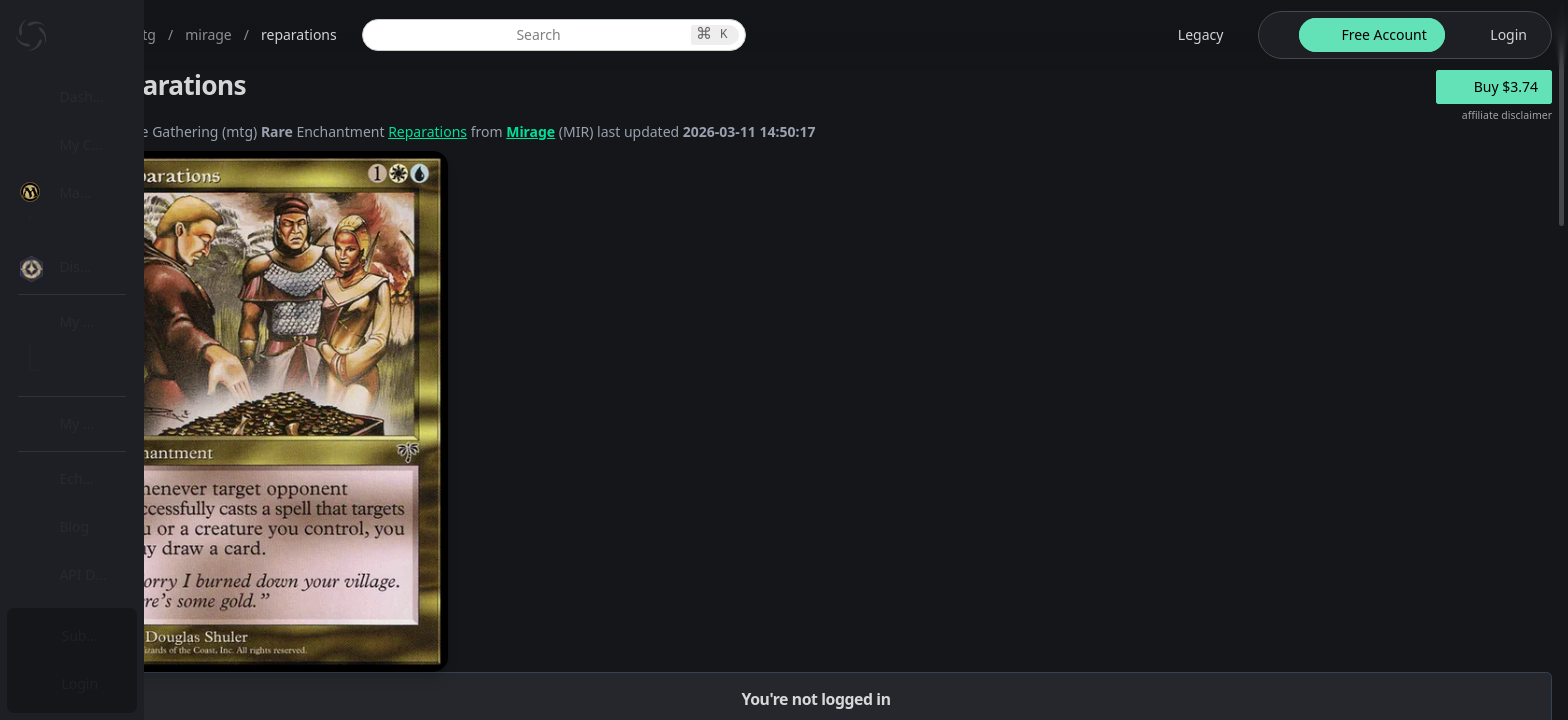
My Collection (109, 144)
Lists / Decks (123, 535)
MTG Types (119, 384)
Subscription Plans (125, 635)
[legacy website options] (1189, 35)
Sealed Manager (136, 583)
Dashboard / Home (127, 96)
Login (83, 683)
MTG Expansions (137, 240)
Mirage (726, 131)
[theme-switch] (1275, 35)
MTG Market (123, 288)
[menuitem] (130, 97)
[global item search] (701, 35)
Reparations (623, 131)
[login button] (1496, 35)
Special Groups (132, 336)
